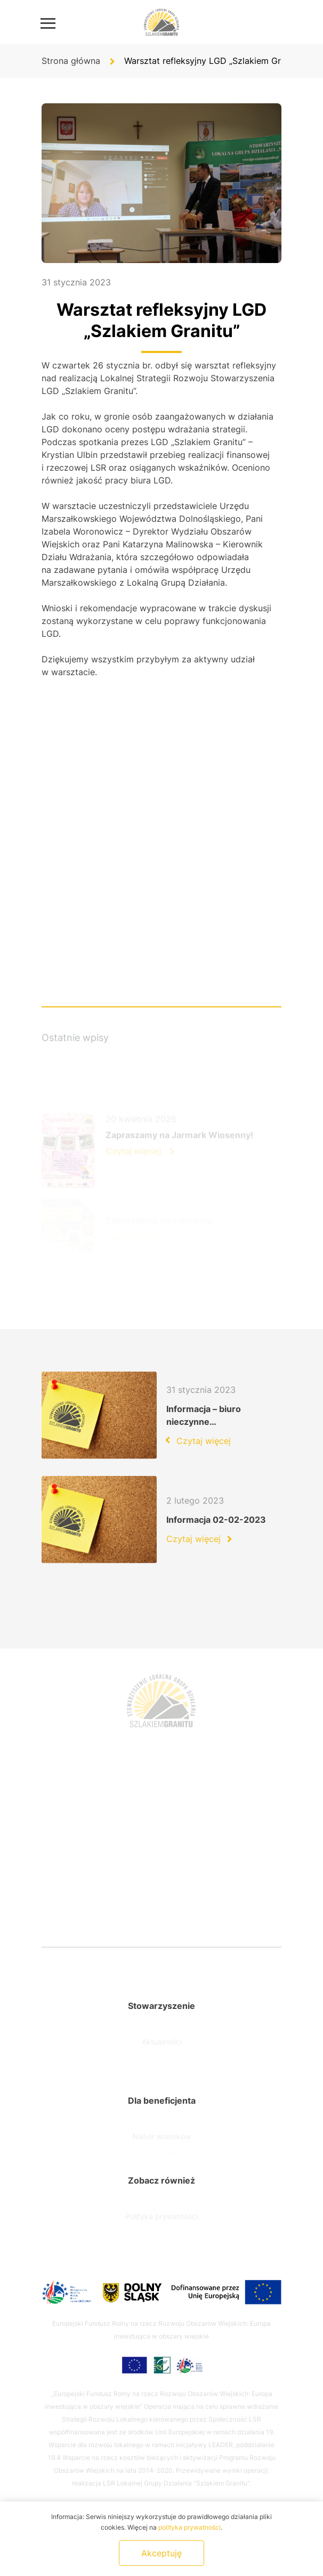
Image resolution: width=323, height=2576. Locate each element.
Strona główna (71, 60)
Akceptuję (161, 2553)
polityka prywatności (189, 2527)
